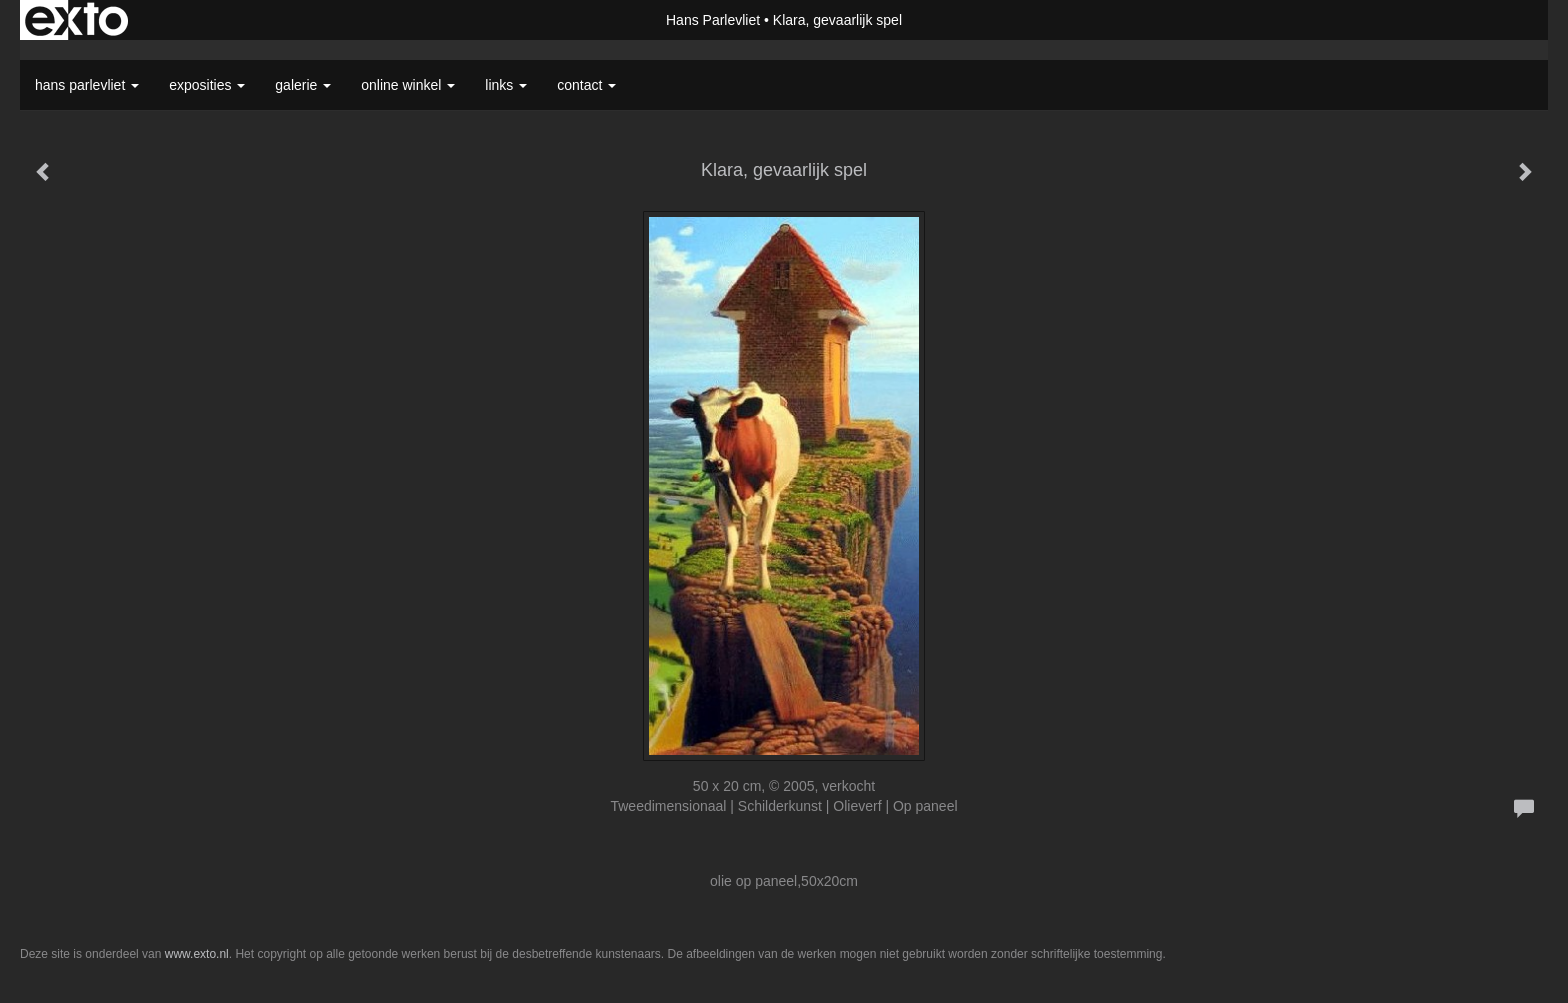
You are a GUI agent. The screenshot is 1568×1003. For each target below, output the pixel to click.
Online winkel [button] (408, 85)
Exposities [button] (207, 85)
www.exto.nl (197, 954)
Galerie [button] (303, 85)
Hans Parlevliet (713, 20)
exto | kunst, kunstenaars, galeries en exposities (76, 20)
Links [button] (506, 85)
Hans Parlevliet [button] (87, 85)
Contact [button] (586, 85)
